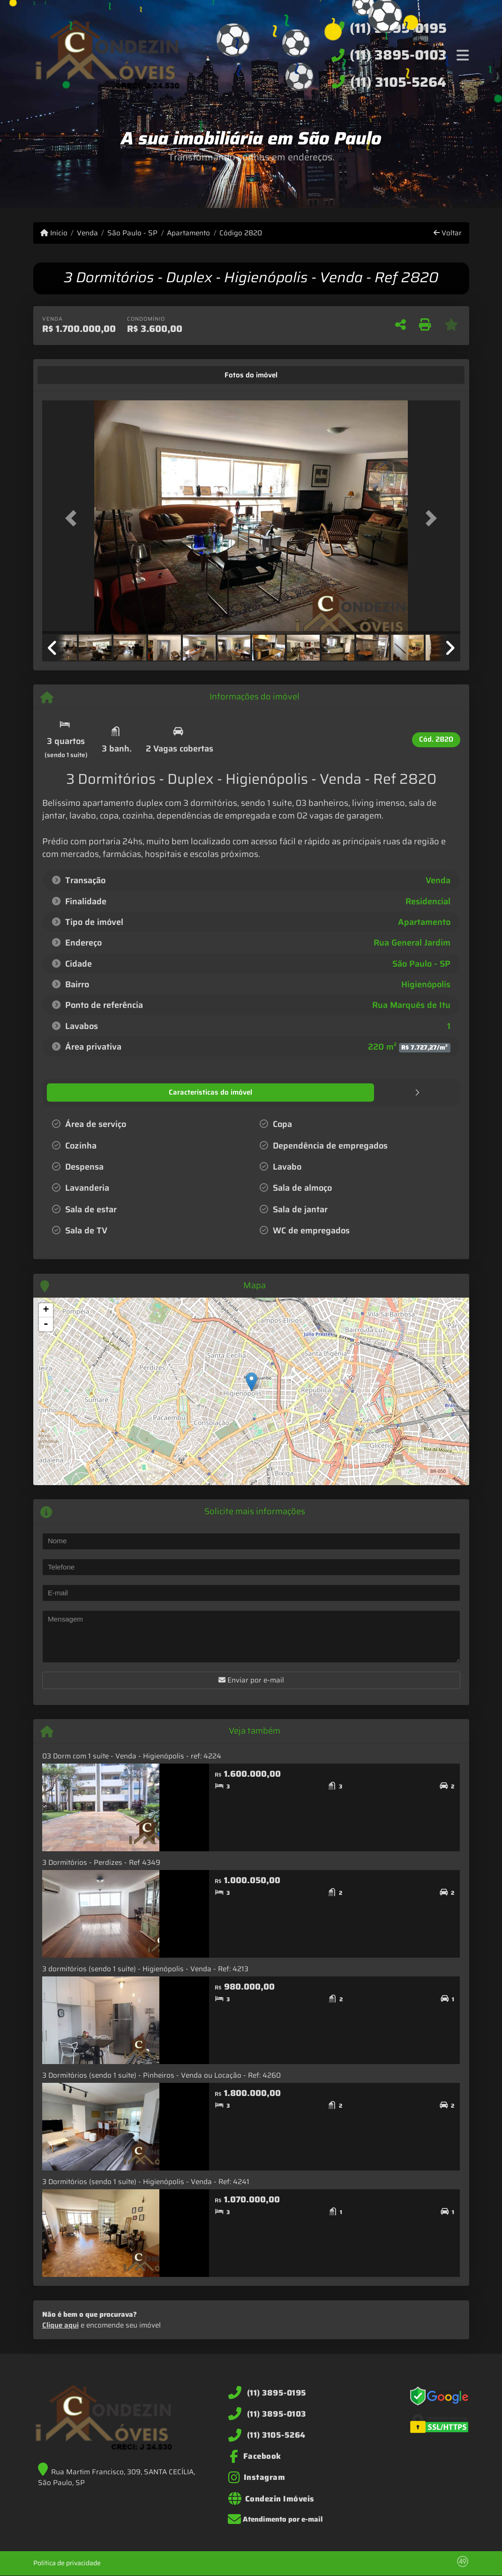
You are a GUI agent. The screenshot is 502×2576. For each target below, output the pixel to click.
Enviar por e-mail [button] (251, 1679)
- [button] (46, 1324)
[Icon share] (255, 2455)
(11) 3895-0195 (398, 28)
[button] (73, 518)
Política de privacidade (67, 2562)
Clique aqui (60, 2324)
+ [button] (46, 1310)
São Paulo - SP (132, 233)
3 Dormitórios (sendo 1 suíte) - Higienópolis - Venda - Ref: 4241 (145, 2181)
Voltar (448, 233)
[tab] (71, 375)
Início (53, 233)
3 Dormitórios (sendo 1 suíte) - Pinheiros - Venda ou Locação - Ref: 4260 (161, 2074)
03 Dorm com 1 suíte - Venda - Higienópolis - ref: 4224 (131, 1755)
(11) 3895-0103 (398, 55)
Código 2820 (240, 233)
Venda (87, 233)
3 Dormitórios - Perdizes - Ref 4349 (101, 1862)
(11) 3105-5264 (398, 82)
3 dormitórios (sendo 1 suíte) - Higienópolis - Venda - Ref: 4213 (145, 1968)
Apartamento (188, 233)
